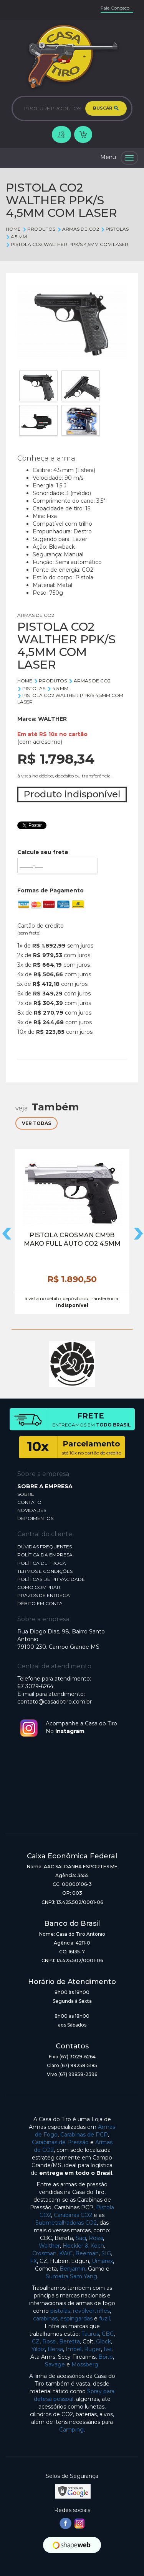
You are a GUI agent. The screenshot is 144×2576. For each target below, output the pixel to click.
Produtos (38, 229)
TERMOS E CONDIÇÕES (45, 1571)
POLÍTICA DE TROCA (41, 1563)
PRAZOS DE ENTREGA (43, 1595)
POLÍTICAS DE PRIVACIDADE (51, 1579)
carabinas (45, 2318)
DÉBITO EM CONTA (40, 1603)
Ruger (92, 2349)
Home (13, 229)
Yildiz (38, 2349)
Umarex (102, 2261)
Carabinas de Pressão (60, 2142)
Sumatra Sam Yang (71, 2276)
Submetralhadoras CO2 (66, 2222)
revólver (83, 2310)
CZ (36, 2341)
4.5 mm (16, 236)
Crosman (44, 2253)
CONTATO (29, 1502)
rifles (103, 2310)
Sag (81, 2238)
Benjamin (72, 2268)
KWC (66, 2253)
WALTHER (52, 718)
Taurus (90, 2333)
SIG (106, 2253)
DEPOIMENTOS (35, 1518)
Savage (55, 2364)
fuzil (104, 2318)
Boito (105, 2356)
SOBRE (25, 1494)
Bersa (55, 2349)
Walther (49, 2245)
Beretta (69, 2341)
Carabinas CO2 (73, 2215)
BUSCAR (106, 108)
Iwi (107, 2349)
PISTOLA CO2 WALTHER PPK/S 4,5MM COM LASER (67, 244)
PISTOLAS (115, 229)
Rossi (96, 2238)
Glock (103, 2341)
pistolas (60, 2310)
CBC (108, 2333)
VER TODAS (36, 1123)
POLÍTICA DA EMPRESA (45, 1555)
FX (33, 2261)
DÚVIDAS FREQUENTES (44, 1547)
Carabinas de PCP (84, 2134)
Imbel (73, 2349)
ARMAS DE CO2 (78, 229)
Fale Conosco (115, 8)
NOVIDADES (31, 1510)
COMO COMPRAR (38, 1587)
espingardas (76, 2318)
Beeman (87, 2253)
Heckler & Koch (83, 2245)
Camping (71, 2429)
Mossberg (84, 2364)
